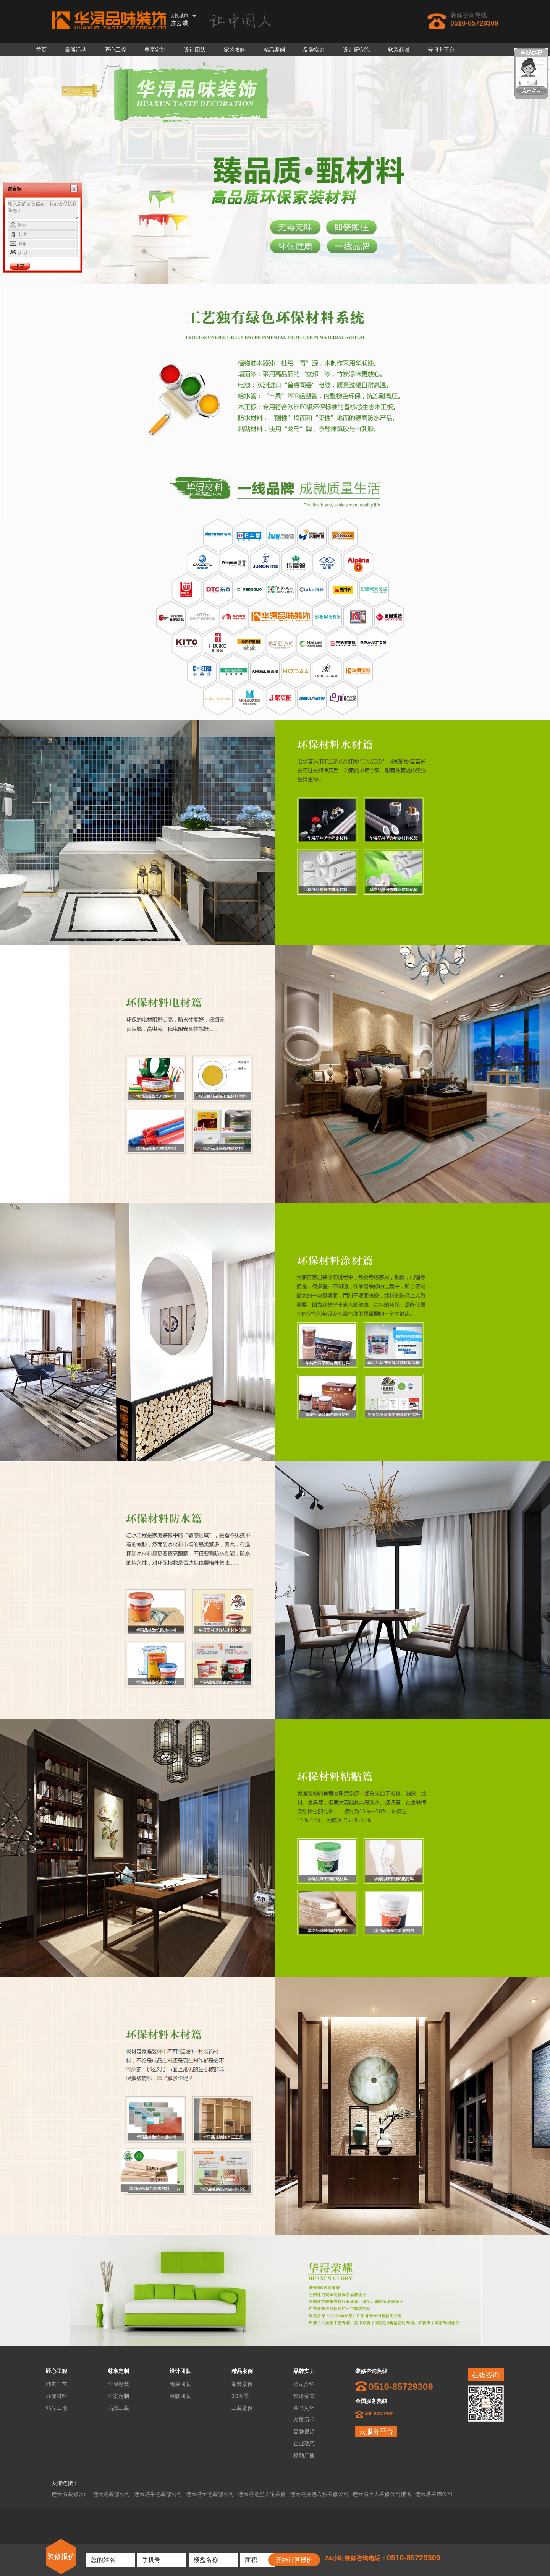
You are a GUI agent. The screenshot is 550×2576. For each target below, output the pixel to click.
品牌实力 (314, 50)
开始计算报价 (294, 2560)
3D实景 (240, 2396)
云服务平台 (441, 50)
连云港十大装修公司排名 (382, 2494)
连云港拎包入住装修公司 (319, 2494)
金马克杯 (304, 2408)
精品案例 (274, 50)
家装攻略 (234, 50)
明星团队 (180, 2384)
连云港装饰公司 (434, 2494)
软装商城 (398, 50)
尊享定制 (155, 50)
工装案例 (242, 2408)
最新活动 (75, 50)
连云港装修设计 (70, 2494)
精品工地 (56, 2408)
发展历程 (304, 2420)
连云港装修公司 (111, 2494)
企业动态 (304, 2443)
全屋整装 (118, 2384)
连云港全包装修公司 (210, 2494)
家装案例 (242, 2384)
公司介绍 (304, 2384)
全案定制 (118, 2396)
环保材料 (56, 2396)
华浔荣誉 (304, 2396)
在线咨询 (485, 2375)
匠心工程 (115, 50)
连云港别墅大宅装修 (262, 2494)
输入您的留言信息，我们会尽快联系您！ (43, 210)
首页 (41, 50)
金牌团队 (180, 2396)
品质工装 (118, 2408)
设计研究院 (356, 50)
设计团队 (194, 50)
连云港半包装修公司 (158, 2494)
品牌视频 (304, 2431)
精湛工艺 (56, 2384)
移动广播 (304, 2455)
